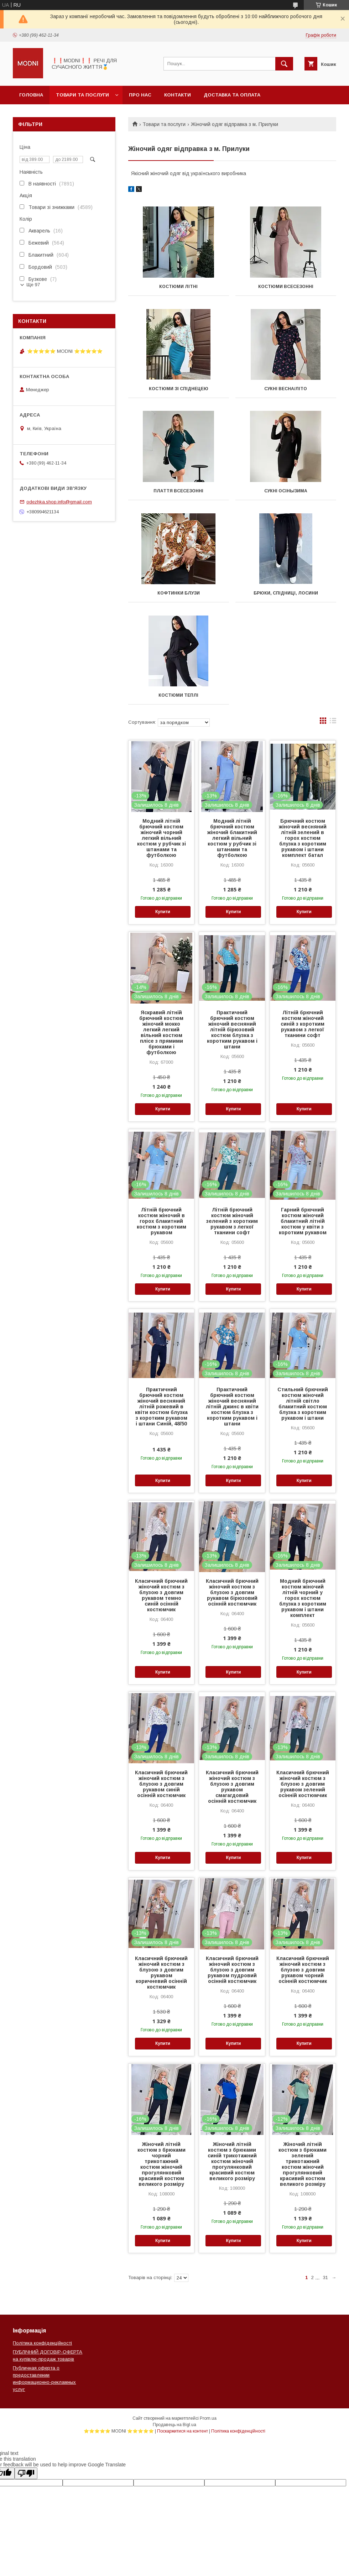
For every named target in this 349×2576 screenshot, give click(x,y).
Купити (162, 911)
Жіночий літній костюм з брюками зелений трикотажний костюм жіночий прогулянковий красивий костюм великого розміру (302, 2164)
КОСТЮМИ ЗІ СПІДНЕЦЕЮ (178, 388)
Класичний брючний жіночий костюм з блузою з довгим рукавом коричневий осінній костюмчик (161, 1972)
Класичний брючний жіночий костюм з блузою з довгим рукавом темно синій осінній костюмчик (161, 1595)
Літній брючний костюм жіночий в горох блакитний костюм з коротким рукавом (161, 1221)
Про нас (140, 95)
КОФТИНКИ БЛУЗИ (178, 593)
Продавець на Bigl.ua (174, 2424)
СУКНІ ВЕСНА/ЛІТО (285, 388)
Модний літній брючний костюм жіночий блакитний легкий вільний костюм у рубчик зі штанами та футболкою (232, 838)
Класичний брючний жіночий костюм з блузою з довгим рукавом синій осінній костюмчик (161, 1784)
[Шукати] (284, 63)
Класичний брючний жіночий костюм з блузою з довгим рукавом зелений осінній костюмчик (302, 1784)
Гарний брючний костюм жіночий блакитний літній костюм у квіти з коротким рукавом (303, 1221)
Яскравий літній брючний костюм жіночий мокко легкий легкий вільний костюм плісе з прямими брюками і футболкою (161, 1032)
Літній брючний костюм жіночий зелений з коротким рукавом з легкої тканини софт (232, 1221)
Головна (31, 95)
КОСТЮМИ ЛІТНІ (178, 286)
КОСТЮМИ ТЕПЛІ (178, 695)
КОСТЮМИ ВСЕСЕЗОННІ (285, 286)
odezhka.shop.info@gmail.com (59, 501)
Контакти (177, 95)
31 (325, 2277)
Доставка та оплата (232, 95)
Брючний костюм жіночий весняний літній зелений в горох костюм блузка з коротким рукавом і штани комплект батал (303, 838)
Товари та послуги (82, 95)
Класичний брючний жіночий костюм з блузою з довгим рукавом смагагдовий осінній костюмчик (232, 1787)
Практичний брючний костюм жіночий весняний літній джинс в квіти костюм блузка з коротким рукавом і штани (232, 1406)
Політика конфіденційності (42, 2343)
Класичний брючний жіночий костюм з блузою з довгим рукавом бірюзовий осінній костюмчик (232, 1592)
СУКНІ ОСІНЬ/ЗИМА (285, 490)
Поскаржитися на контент (182, 2431)
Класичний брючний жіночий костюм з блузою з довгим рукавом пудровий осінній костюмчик (232, 1969)
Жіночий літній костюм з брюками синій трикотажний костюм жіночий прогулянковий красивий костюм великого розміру (232, 2161)
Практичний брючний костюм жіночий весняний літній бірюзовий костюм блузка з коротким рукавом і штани (232, 1029)
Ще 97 (33, 284)
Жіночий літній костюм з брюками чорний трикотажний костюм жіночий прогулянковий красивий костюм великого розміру (161, 2164)
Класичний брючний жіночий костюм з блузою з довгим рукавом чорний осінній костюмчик (302, 1969)
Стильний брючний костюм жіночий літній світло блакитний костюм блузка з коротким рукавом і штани (302, 1404)
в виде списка (333, 722)
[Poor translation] (26, 2473)
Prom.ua (208, 2418)
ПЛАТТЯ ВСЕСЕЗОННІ (178, 490)
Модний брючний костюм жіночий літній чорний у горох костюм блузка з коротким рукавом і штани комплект (302, 1598)
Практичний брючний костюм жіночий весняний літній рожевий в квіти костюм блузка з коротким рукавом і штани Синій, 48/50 (161, 1406)
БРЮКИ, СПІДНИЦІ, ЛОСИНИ (286, 593)
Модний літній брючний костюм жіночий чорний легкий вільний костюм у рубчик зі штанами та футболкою (161, 838)
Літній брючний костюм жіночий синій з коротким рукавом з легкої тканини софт (302, 1024)
